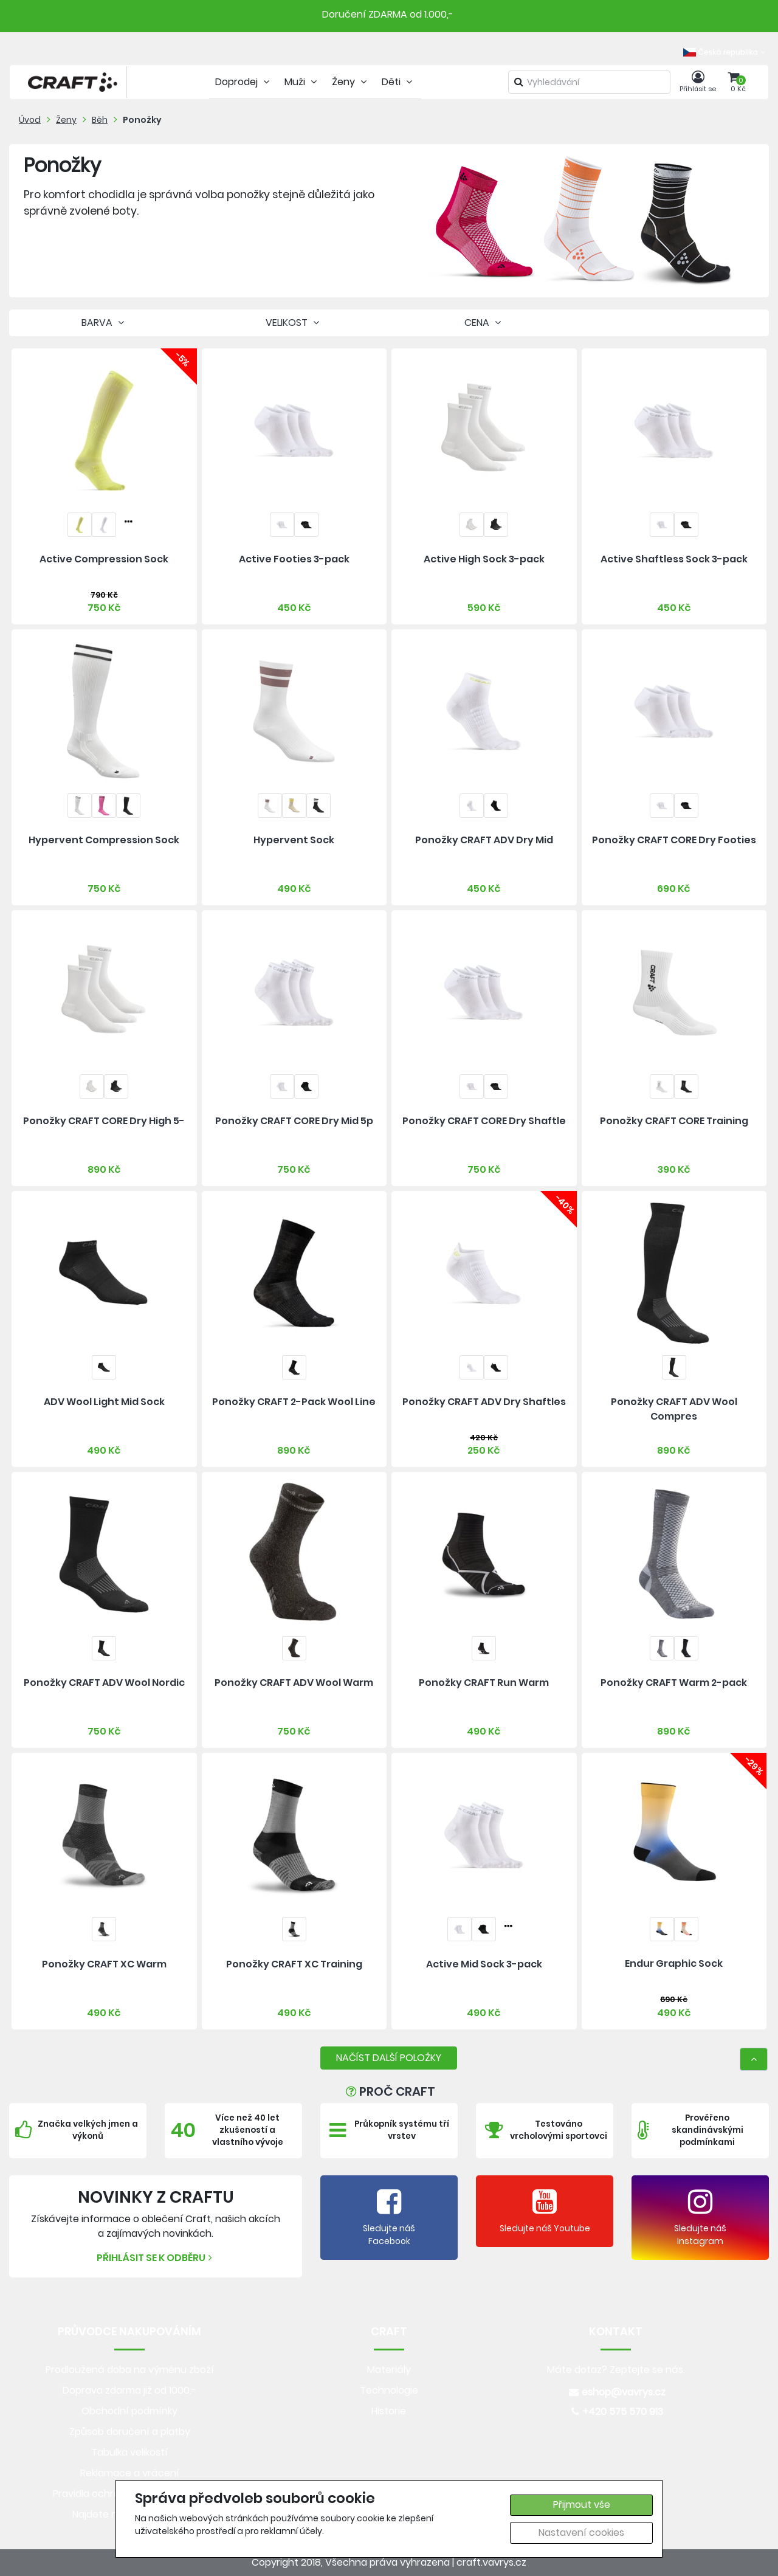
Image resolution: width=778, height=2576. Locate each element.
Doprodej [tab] (243, 82)
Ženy (66, 120)
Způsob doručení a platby (129, 2432)
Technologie (389, 2390)
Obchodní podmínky (129, 2411)
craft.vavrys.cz (491, 2562)
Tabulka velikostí (129, 2452)
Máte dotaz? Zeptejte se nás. (616, 2370)
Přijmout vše (581, 2505)
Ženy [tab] (351, 82)
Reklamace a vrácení (129, 2473)
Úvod (30, 120)
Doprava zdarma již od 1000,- (129, 2390)
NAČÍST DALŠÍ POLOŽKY (388, 2058)
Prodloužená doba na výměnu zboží (130, 2370)
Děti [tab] (398, 82)
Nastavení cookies (581, 2533)
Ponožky (142, 120)
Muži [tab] (302, 82)
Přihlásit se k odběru (156, 2258)
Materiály (389, 2370)
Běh (100, 120)
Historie (388, 2411)
